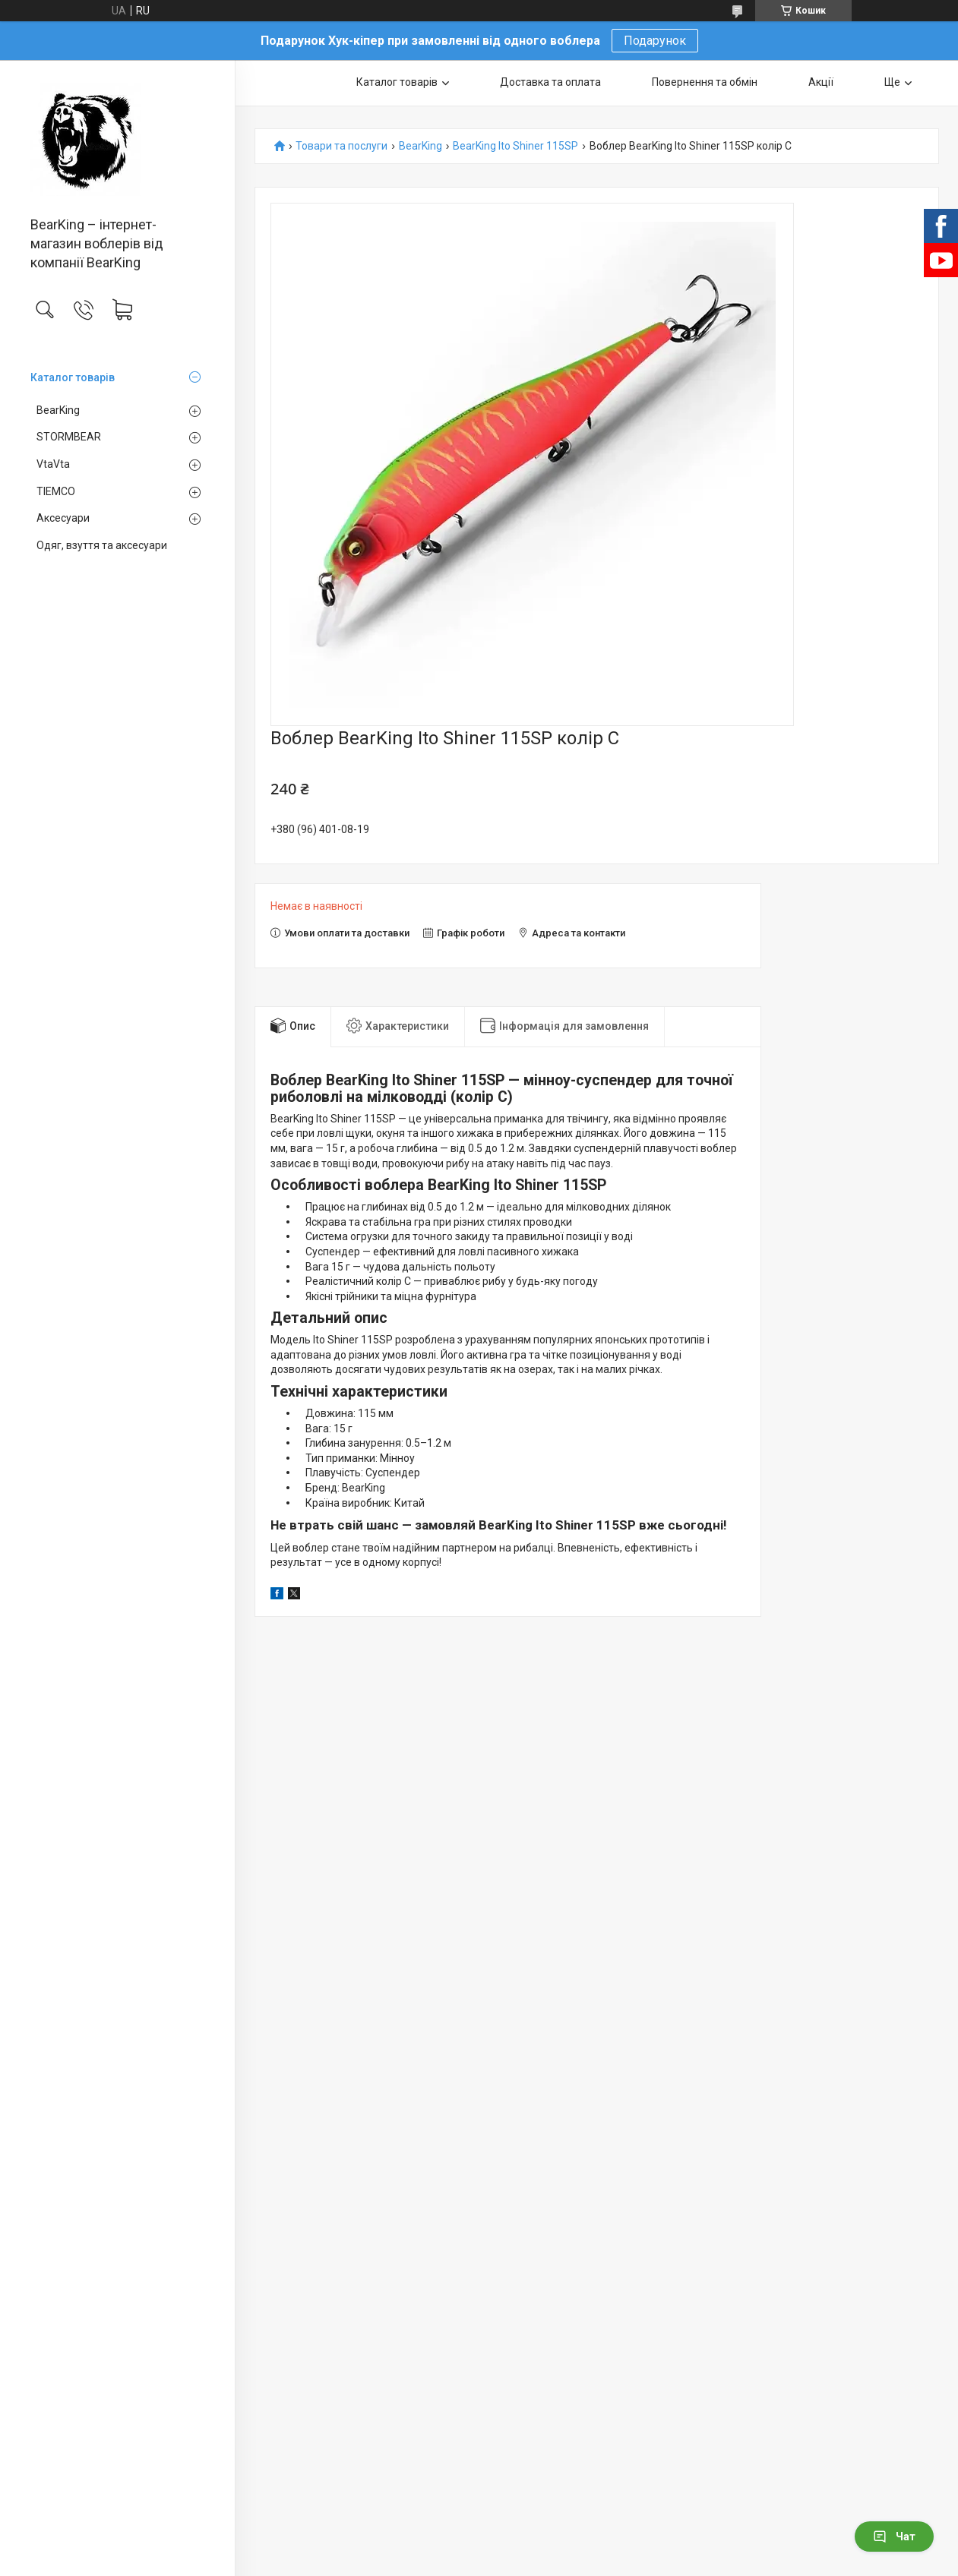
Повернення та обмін (704, 82)
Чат (894, 2536)
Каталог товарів (72, 377)
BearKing (58, 410)
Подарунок (655, 40)
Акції (820, 82)
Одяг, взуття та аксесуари (101, 545)
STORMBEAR (68, 437)
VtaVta (53, 464)
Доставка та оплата (550, 82)
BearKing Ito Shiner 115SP (515, 146)
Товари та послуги (341, 146)
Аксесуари (63, 518)
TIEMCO (55, 491)
